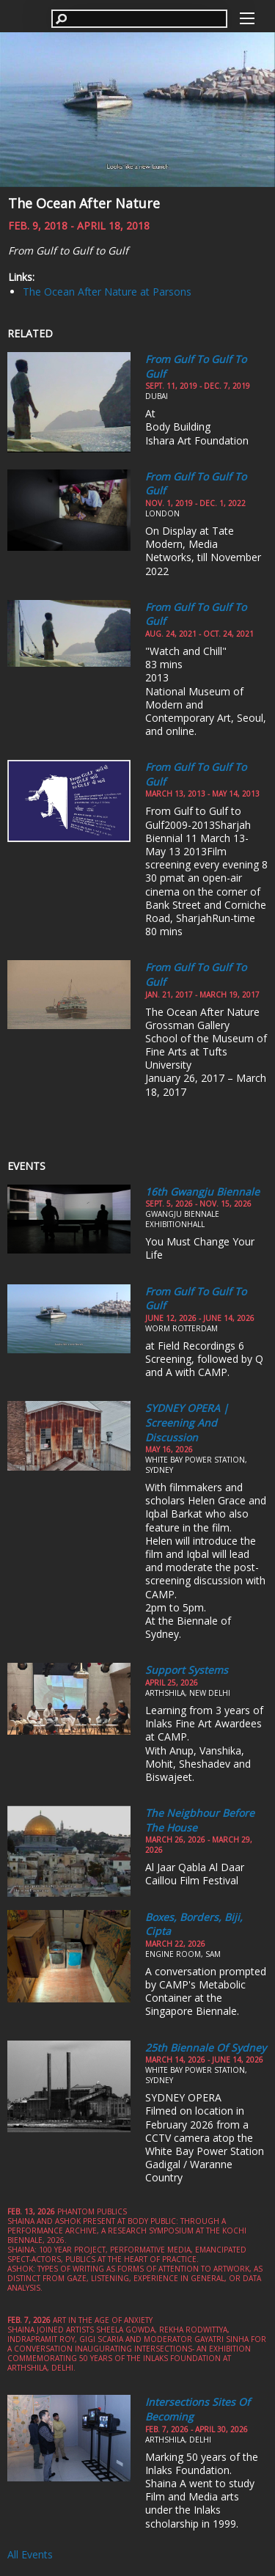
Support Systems (186, 1670)
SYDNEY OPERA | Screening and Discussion (187, 1422)
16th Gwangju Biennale (202, 1192)
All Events (30, 2554)
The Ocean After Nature (84, 203)
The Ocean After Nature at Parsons (107, 292)
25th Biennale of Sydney (205, 2047)
